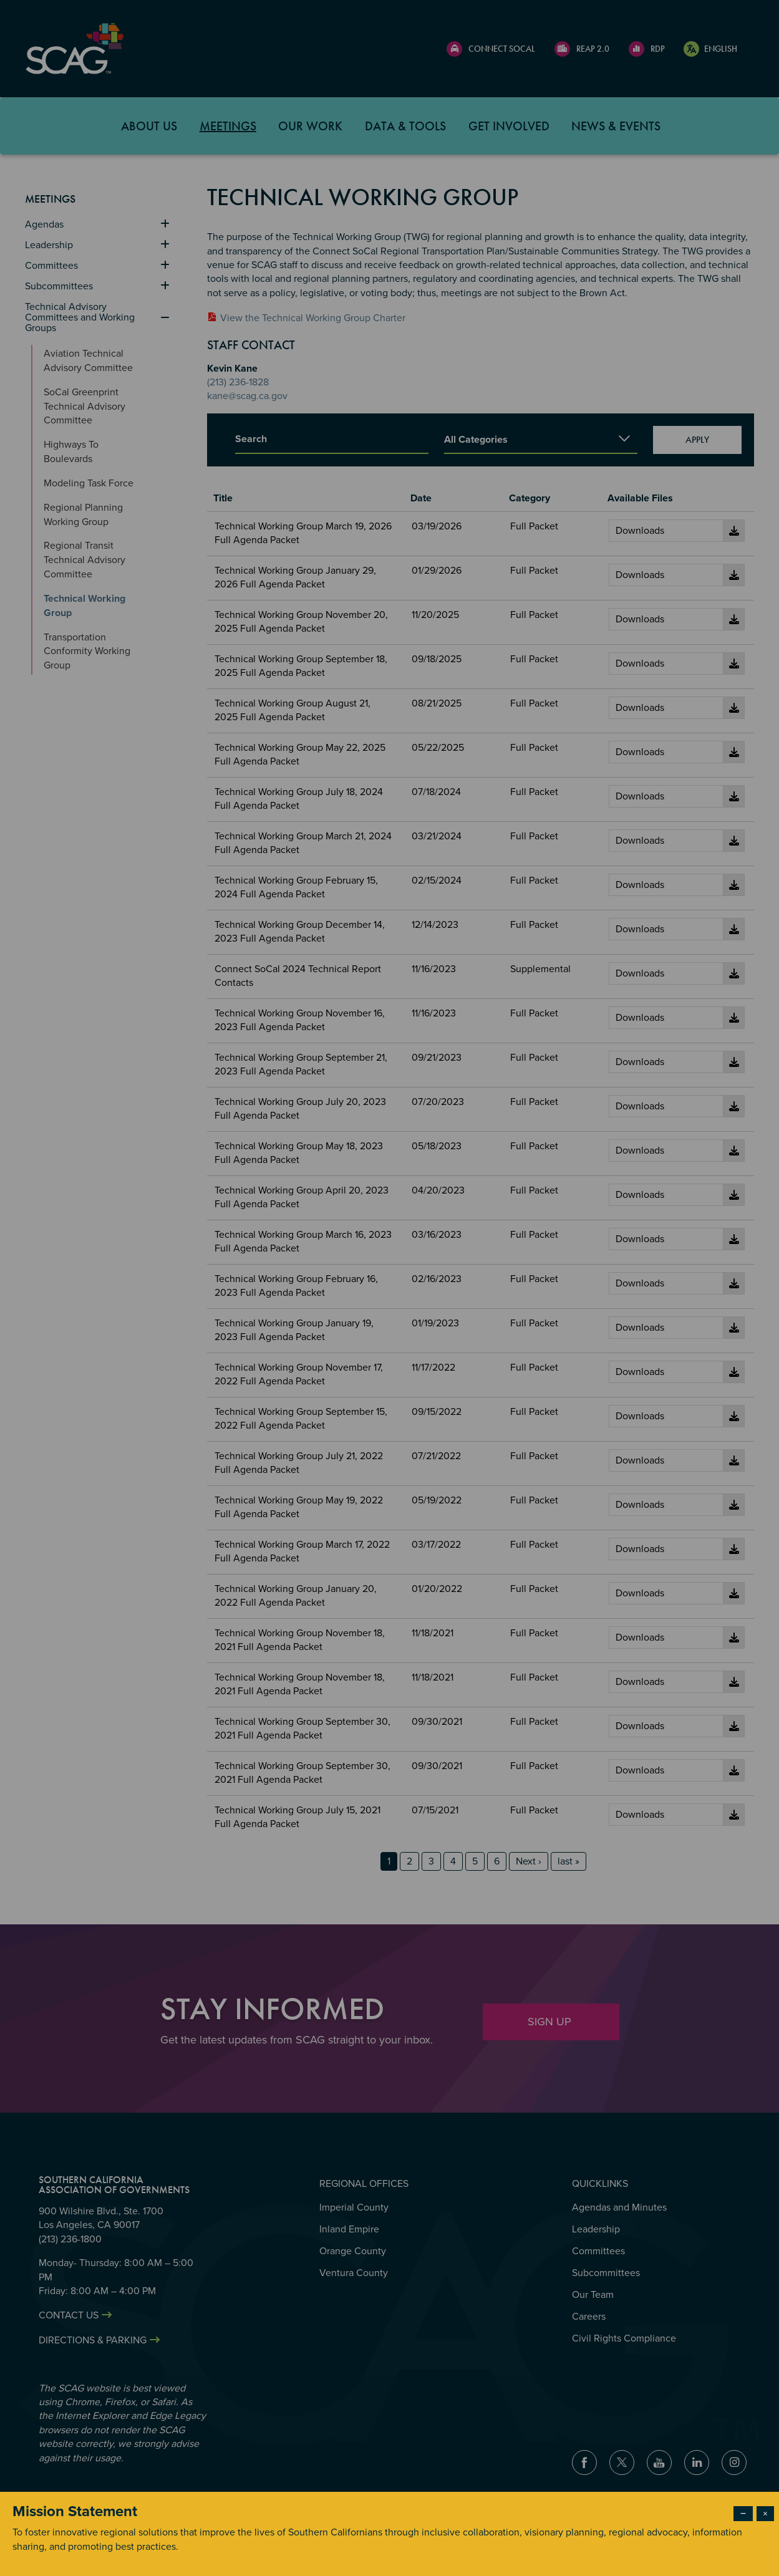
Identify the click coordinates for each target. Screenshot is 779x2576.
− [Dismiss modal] (743, 2513)
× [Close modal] (765, 2513)
